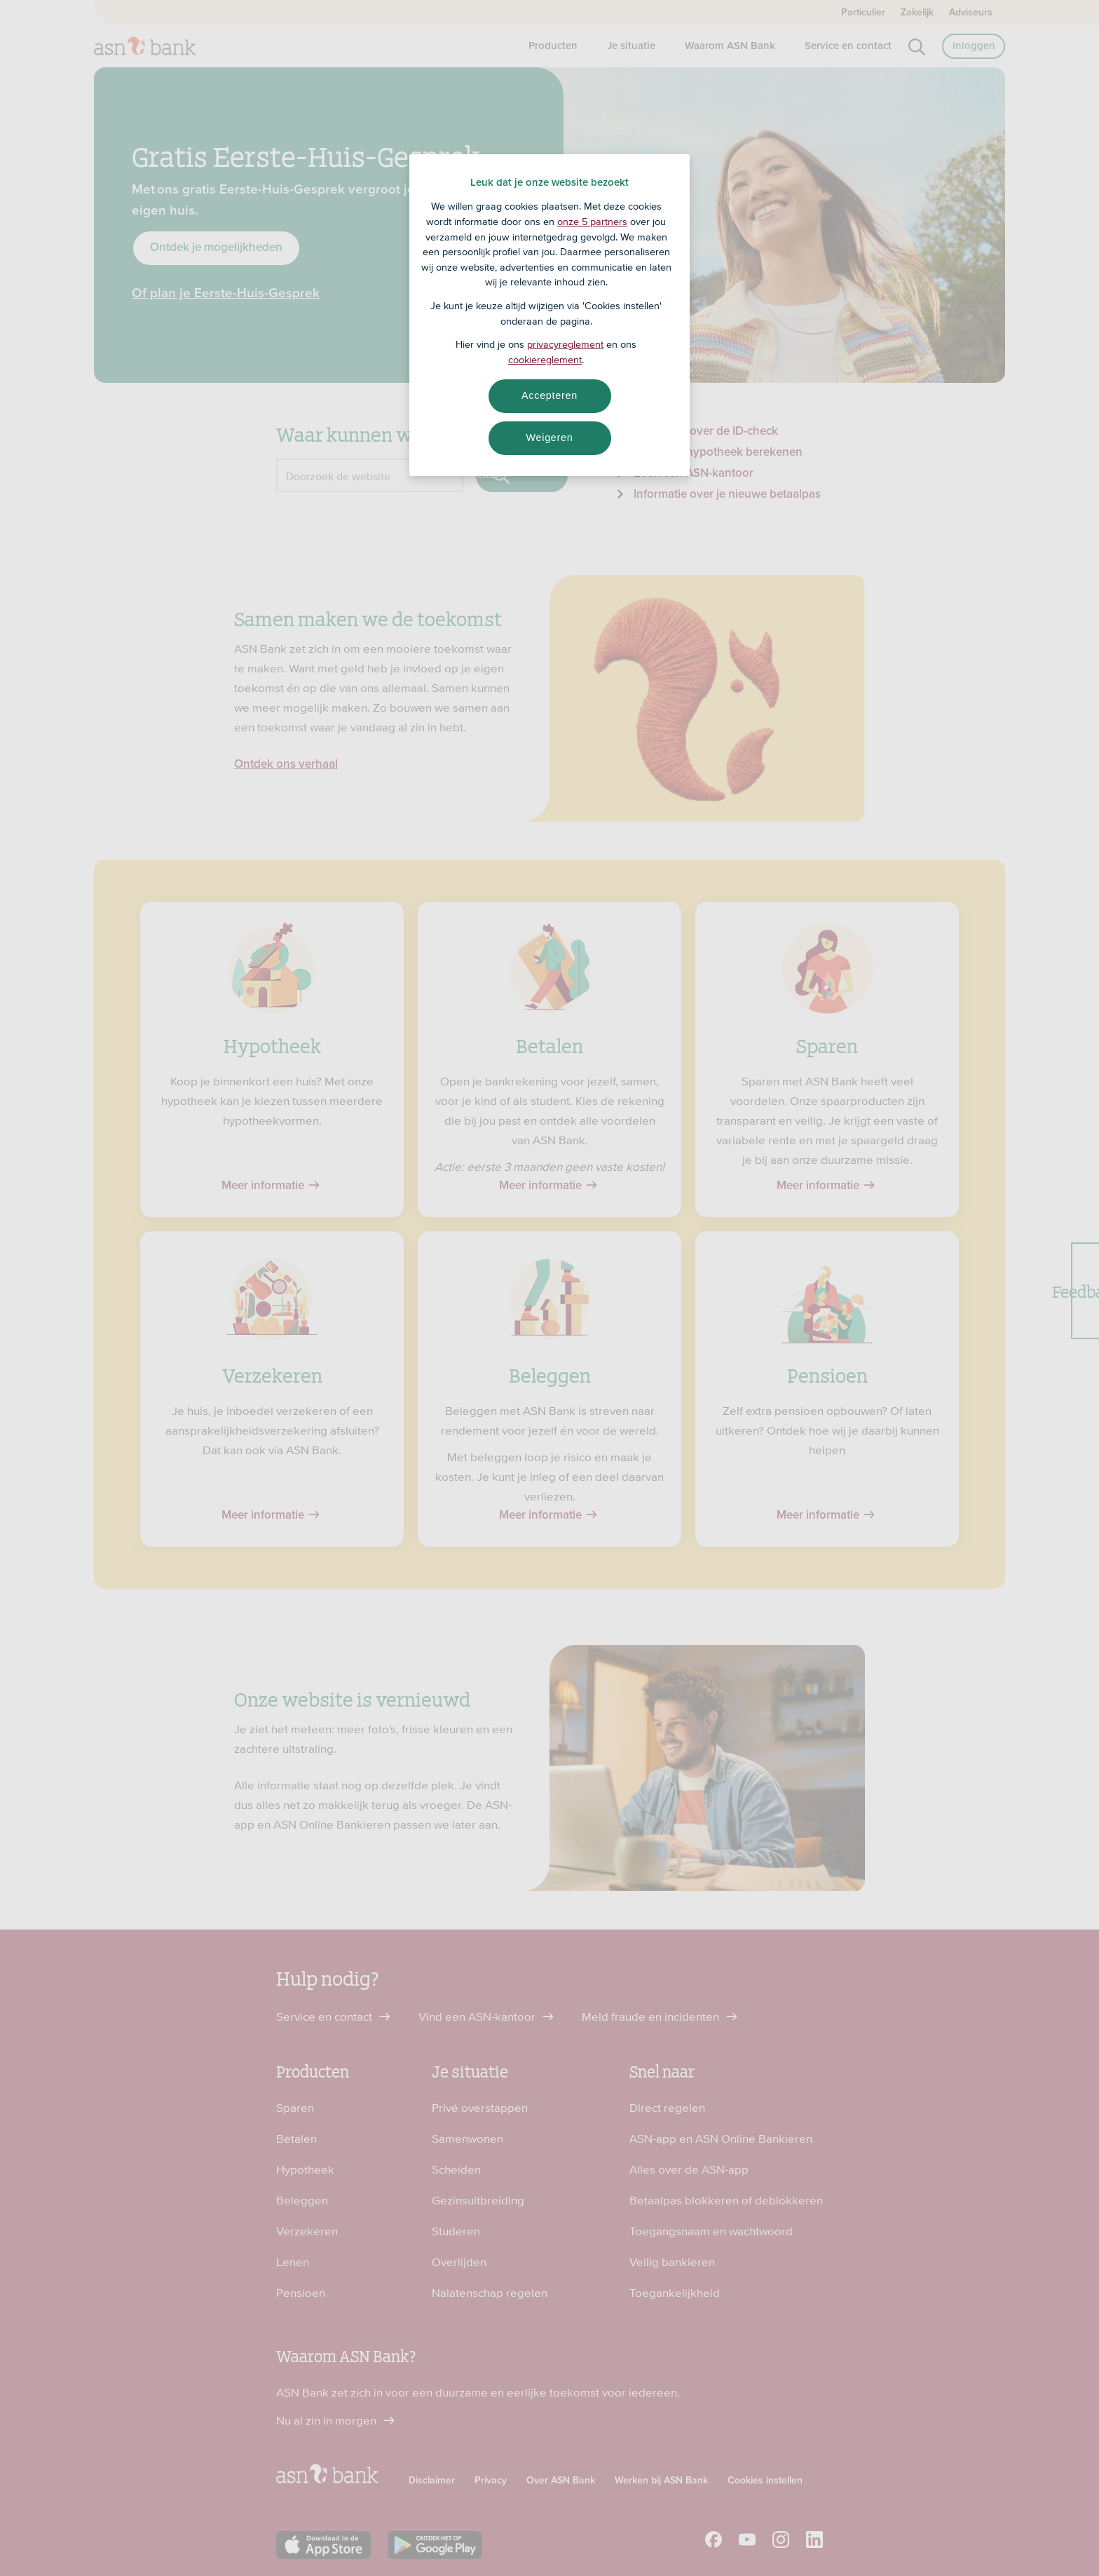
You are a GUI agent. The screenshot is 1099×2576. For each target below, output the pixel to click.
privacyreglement (565, 344)
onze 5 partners (592, 221)
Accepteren (549, 395)
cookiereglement (545, 359)
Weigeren (549, 437)
